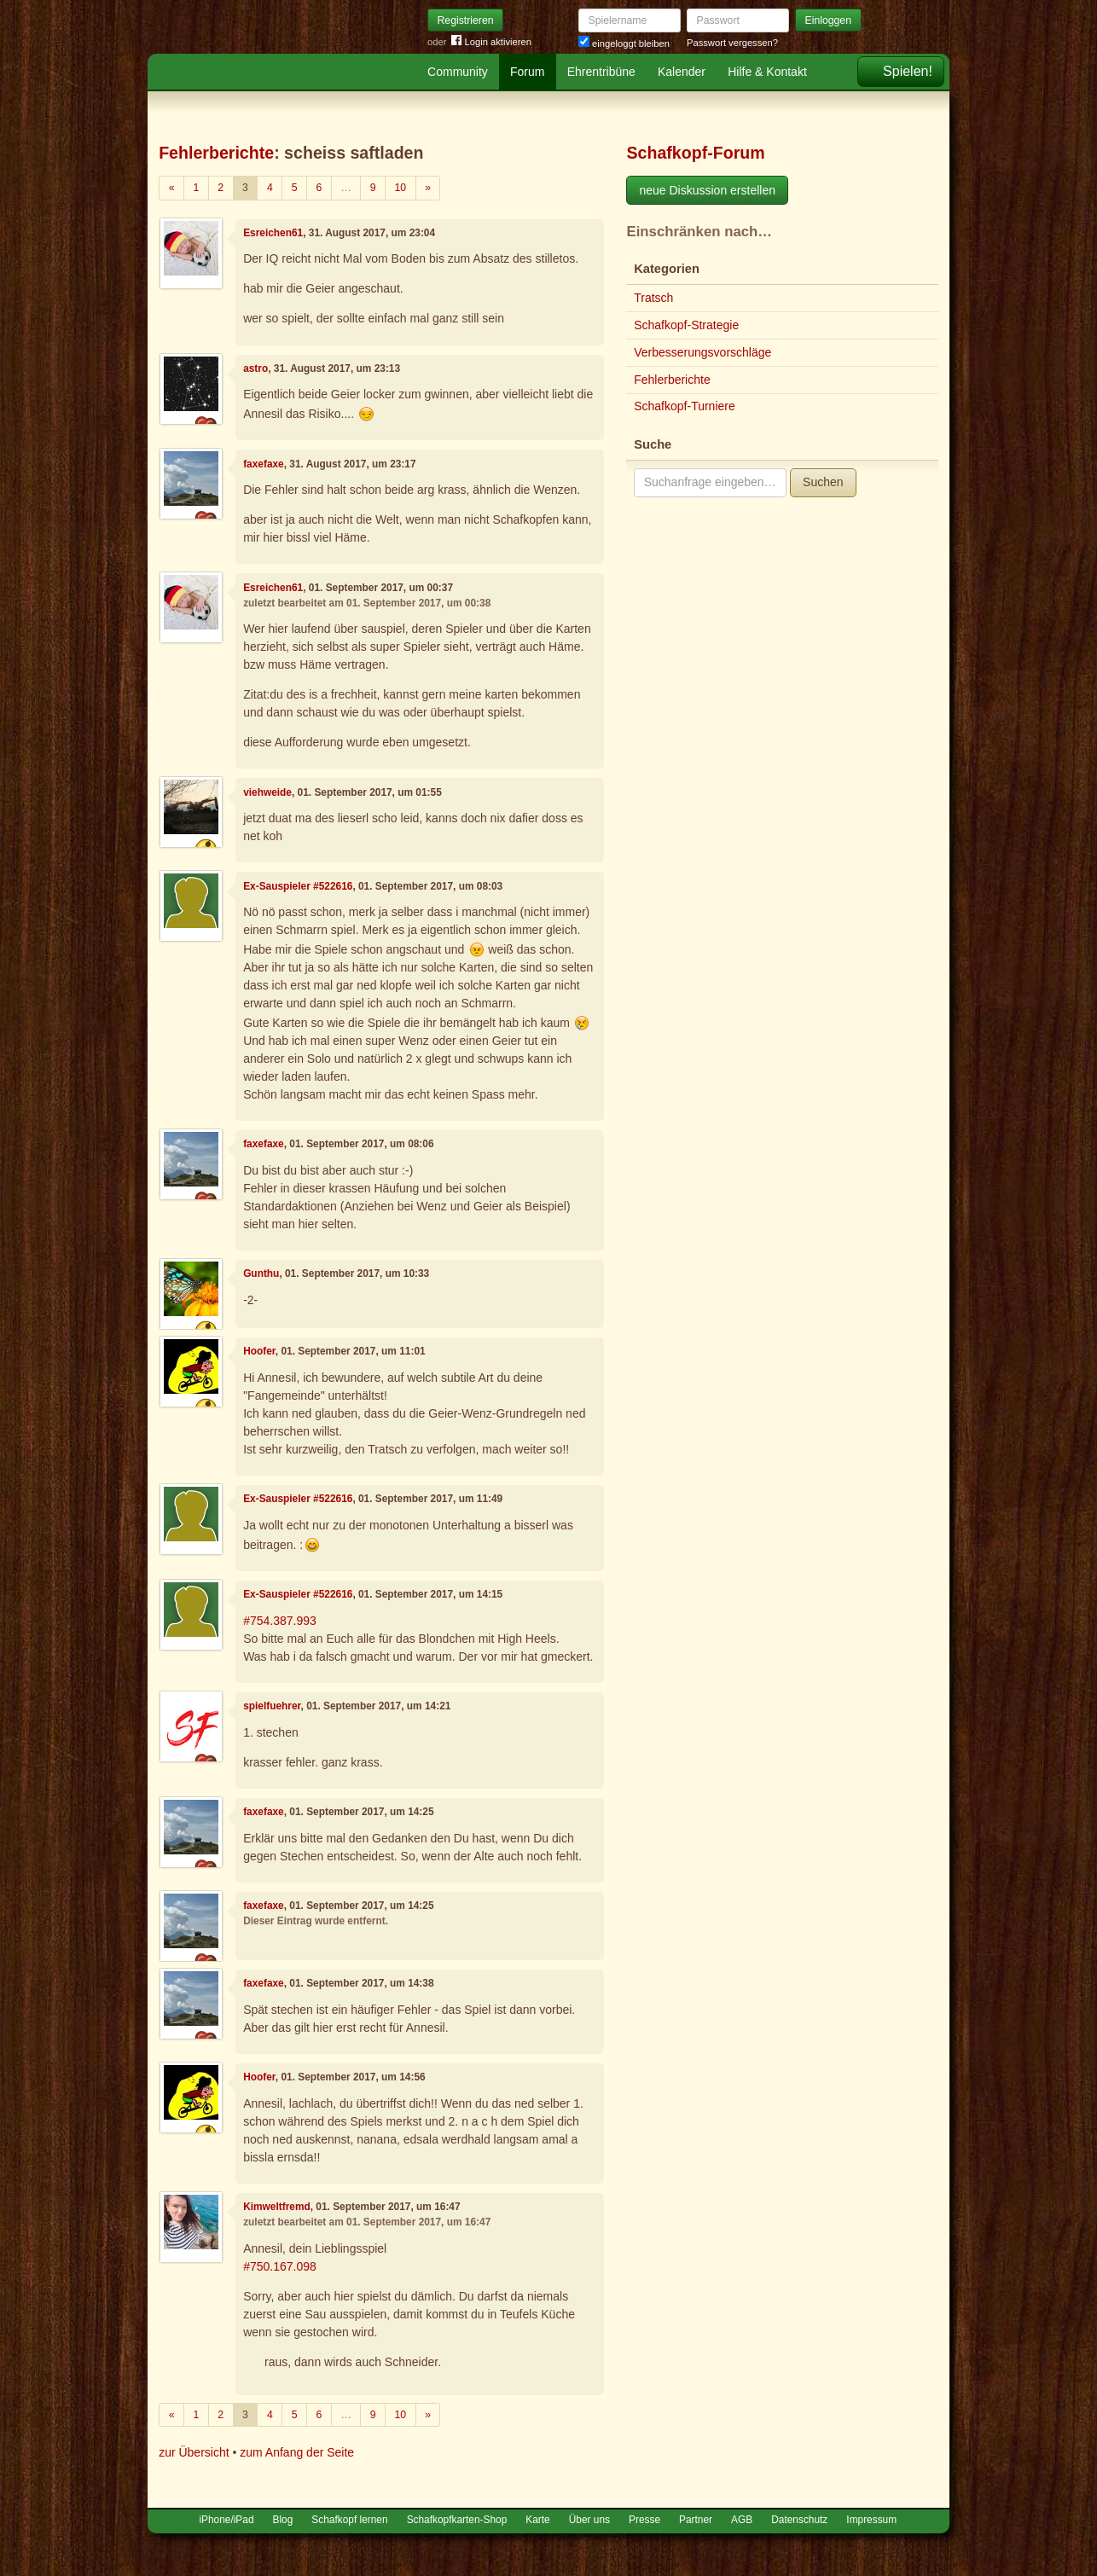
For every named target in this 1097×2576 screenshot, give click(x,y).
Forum (527, 71)
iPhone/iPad (226, 2520)
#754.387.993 (279, 1620)
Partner (695, 2520)
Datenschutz (799, 2520)
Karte (537, 2520)
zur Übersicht (194, 2452)
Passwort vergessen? (732, 43)
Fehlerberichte (216, 152)
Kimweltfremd (277, 2207)
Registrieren (466, 20)
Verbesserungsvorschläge (702, 352)
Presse (644, 2520)
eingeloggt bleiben (624, 43)
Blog (283, 2520)
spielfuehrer (271, 1706)
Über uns (589, 2520)
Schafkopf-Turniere (684, 406)
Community (457, 71)
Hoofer (259, 1351)
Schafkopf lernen (349, 2520)
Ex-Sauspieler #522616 (297, 886)
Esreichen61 (273, 233)
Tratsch (653, 298)
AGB (741, 2520)
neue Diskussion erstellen (707, 190)
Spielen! (907, 71)
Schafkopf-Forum (695, 152)
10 (401, 188)
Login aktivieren (491, 42)
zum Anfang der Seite (297, 2452)
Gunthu (261, 1273)
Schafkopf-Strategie (686, 325)
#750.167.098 (279, 2266)
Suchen (823, 482)
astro (255, 368)
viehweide (267, 792)
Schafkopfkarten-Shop (457, 2520)
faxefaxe (263, 464)
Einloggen (828, 20)
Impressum (871, 2520)
